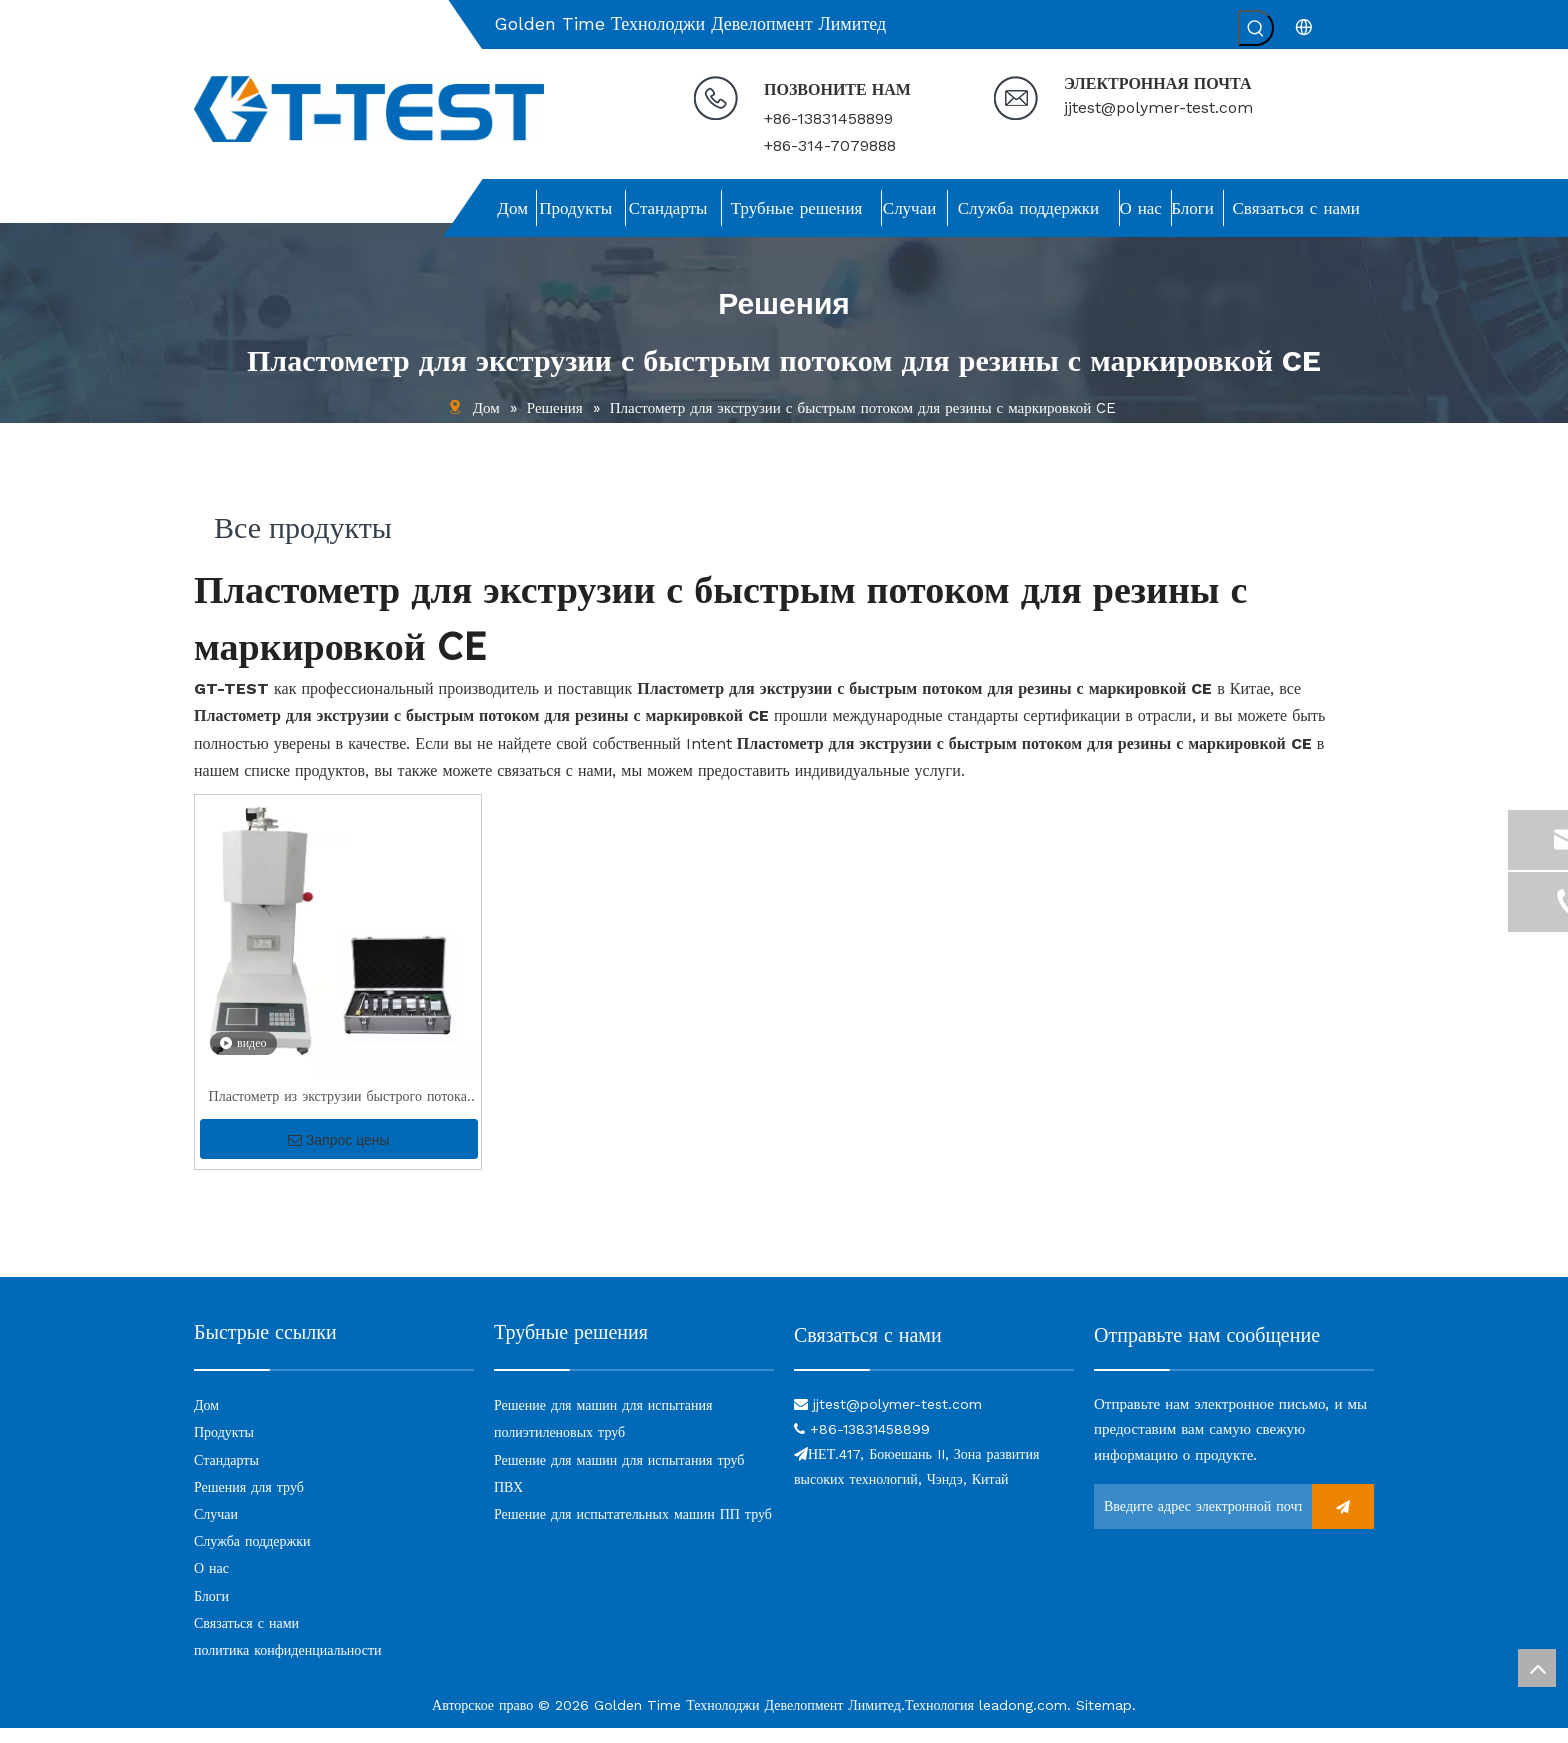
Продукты (224, 1447)
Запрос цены (339, 1155)
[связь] (934, 1383)
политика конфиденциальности (288, 1665)
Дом (206, 1420)
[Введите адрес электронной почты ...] (1198, 1521)
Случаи (216, 1529)
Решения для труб (249, 1502)
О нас (211, 1583)
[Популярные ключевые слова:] (1256, 28)
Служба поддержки (252, 1556)
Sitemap (1104, 1720)
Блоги (211, 1611)
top (1537, 1668)
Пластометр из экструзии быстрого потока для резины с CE (338, 1113)
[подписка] (1343, 1521)
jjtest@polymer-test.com (1158, 107)
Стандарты (226, 1475)
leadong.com (1023, 1720)
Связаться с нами (246, 1638)
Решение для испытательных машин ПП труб (633, 1529)
